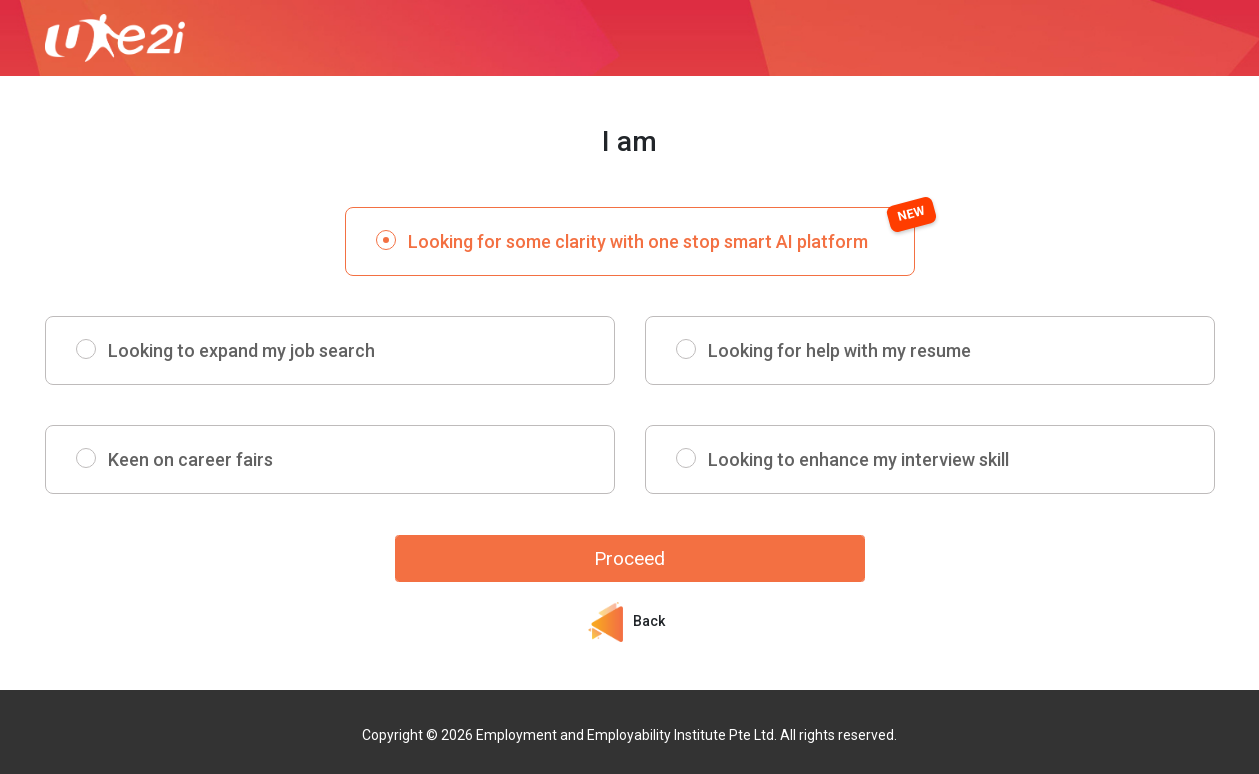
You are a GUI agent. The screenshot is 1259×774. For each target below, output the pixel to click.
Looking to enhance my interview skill (858, 459)
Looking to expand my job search (241, 350)
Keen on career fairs (190, 459)
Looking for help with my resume (839, 350)
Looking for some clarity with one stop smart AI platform (661, 229)
